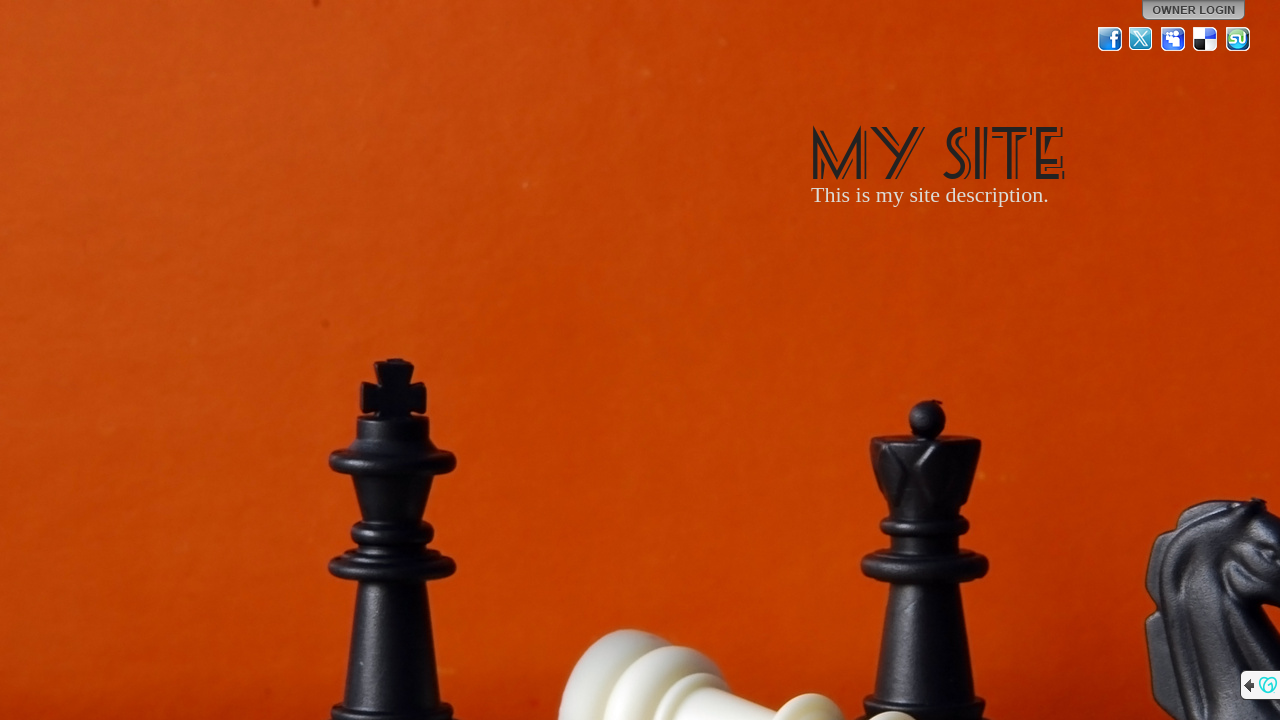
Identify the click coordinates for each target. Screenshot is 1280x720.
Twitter (1142, 39)
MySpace (1174, 39)
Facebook (1110, 39)
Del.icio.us (1206, 39)
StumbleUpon (1238, 39)
